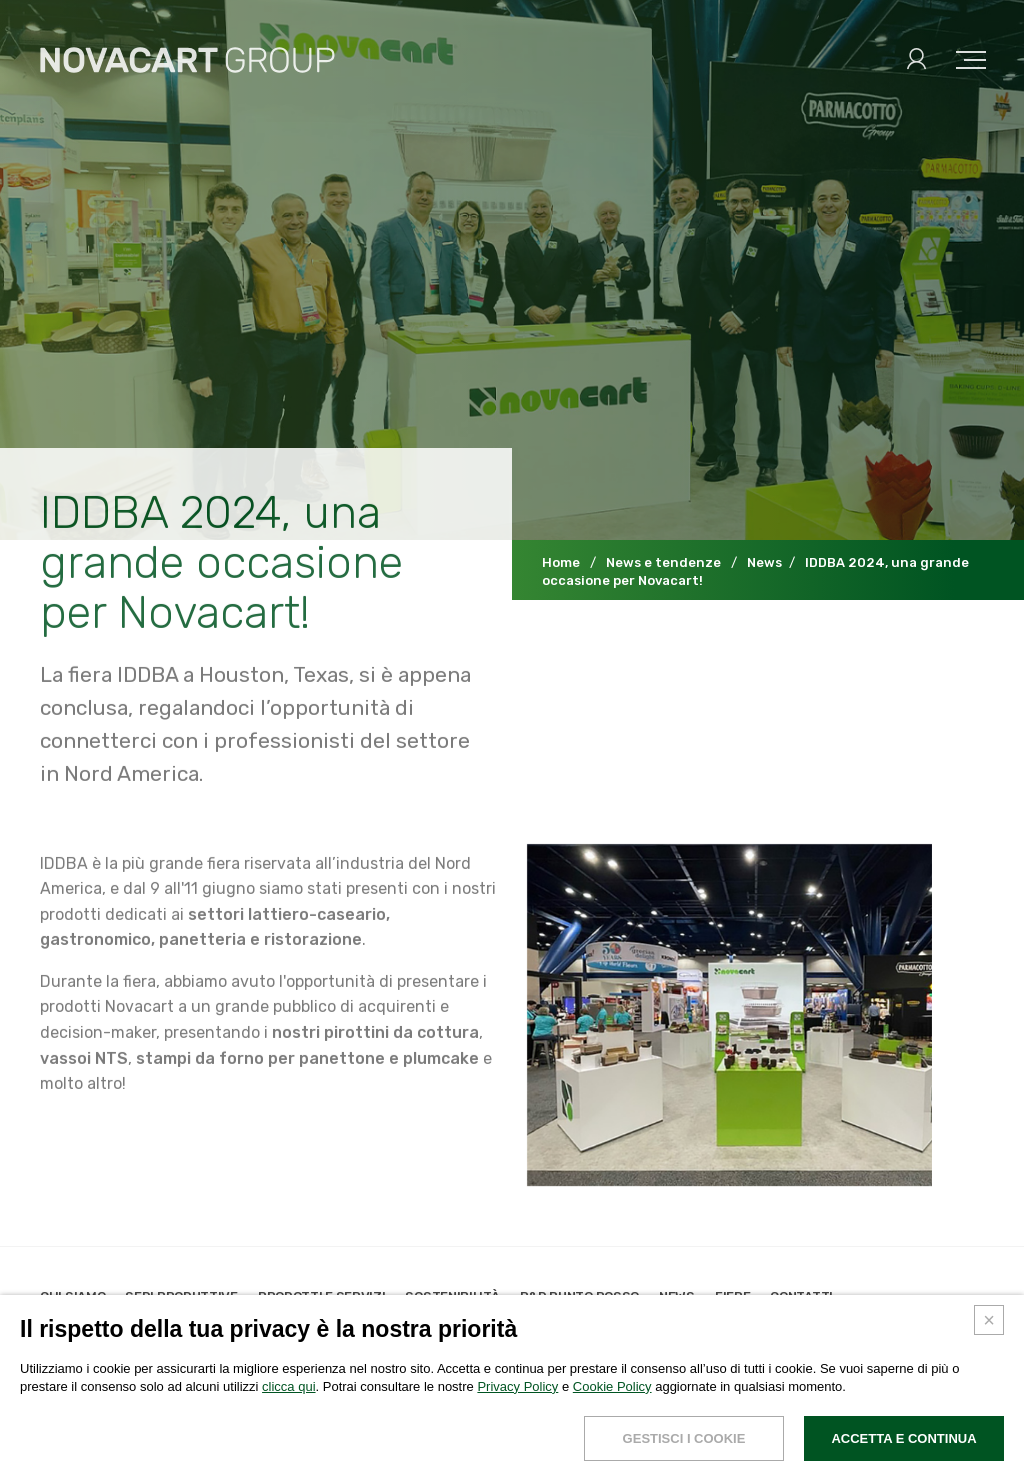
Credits (277, 1458)
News (677, 1296)
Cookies (211, 1458)
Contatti (801, 1296)
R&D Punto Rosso (580, 1296)
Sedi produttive (181, 1296)
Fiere (733, 1296)
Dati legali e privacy (105, 1458)
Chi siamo (72, 1296)
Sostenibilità (452, 1296)
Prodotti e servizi (322, 1296)
